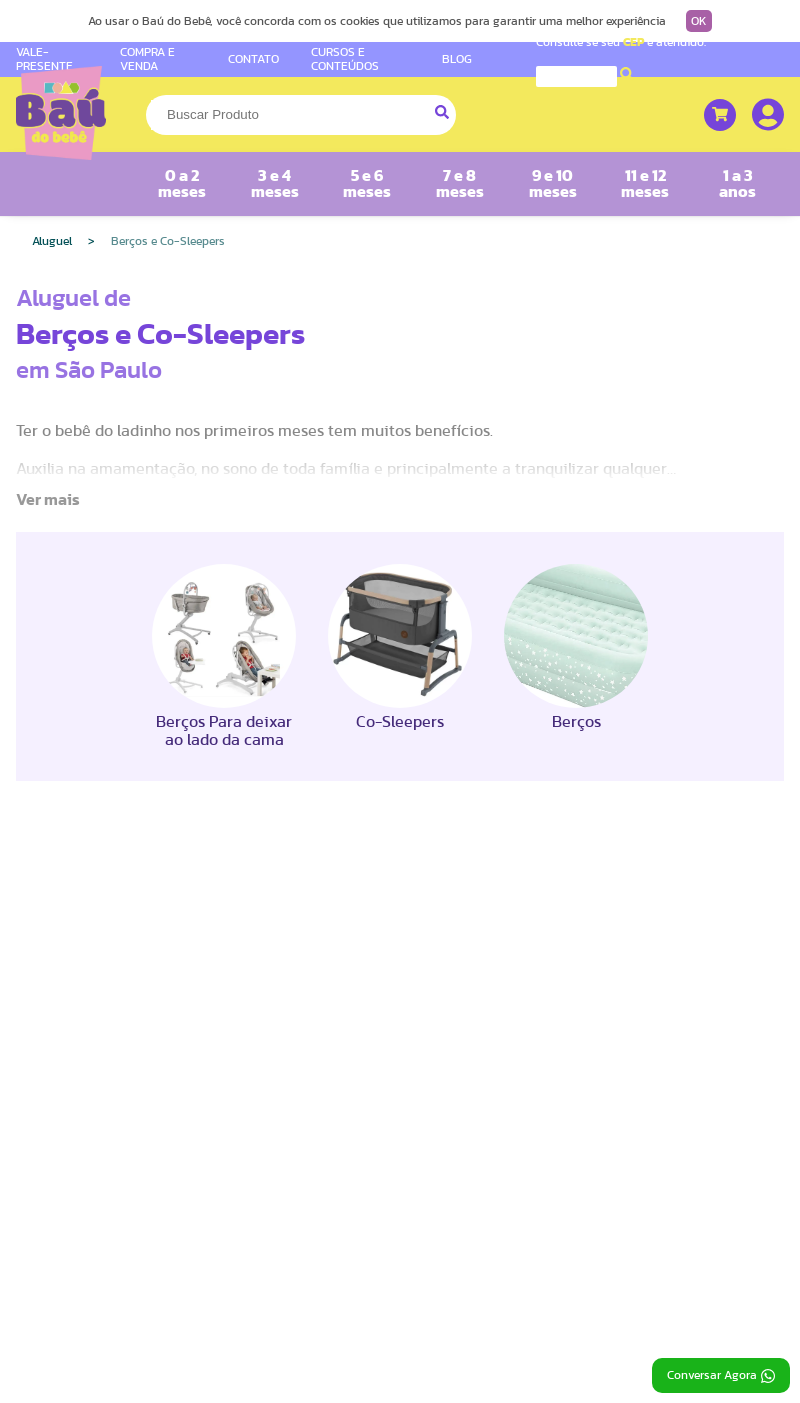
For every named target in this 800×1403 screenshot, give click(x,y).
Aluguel (52, 241)
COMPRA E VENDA (147, 58)
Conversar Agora (721, 1376)
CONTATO (253, 59)
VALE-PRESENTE (44, 58)
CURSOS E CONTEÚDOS (345, 58)
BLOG (457, 59)
